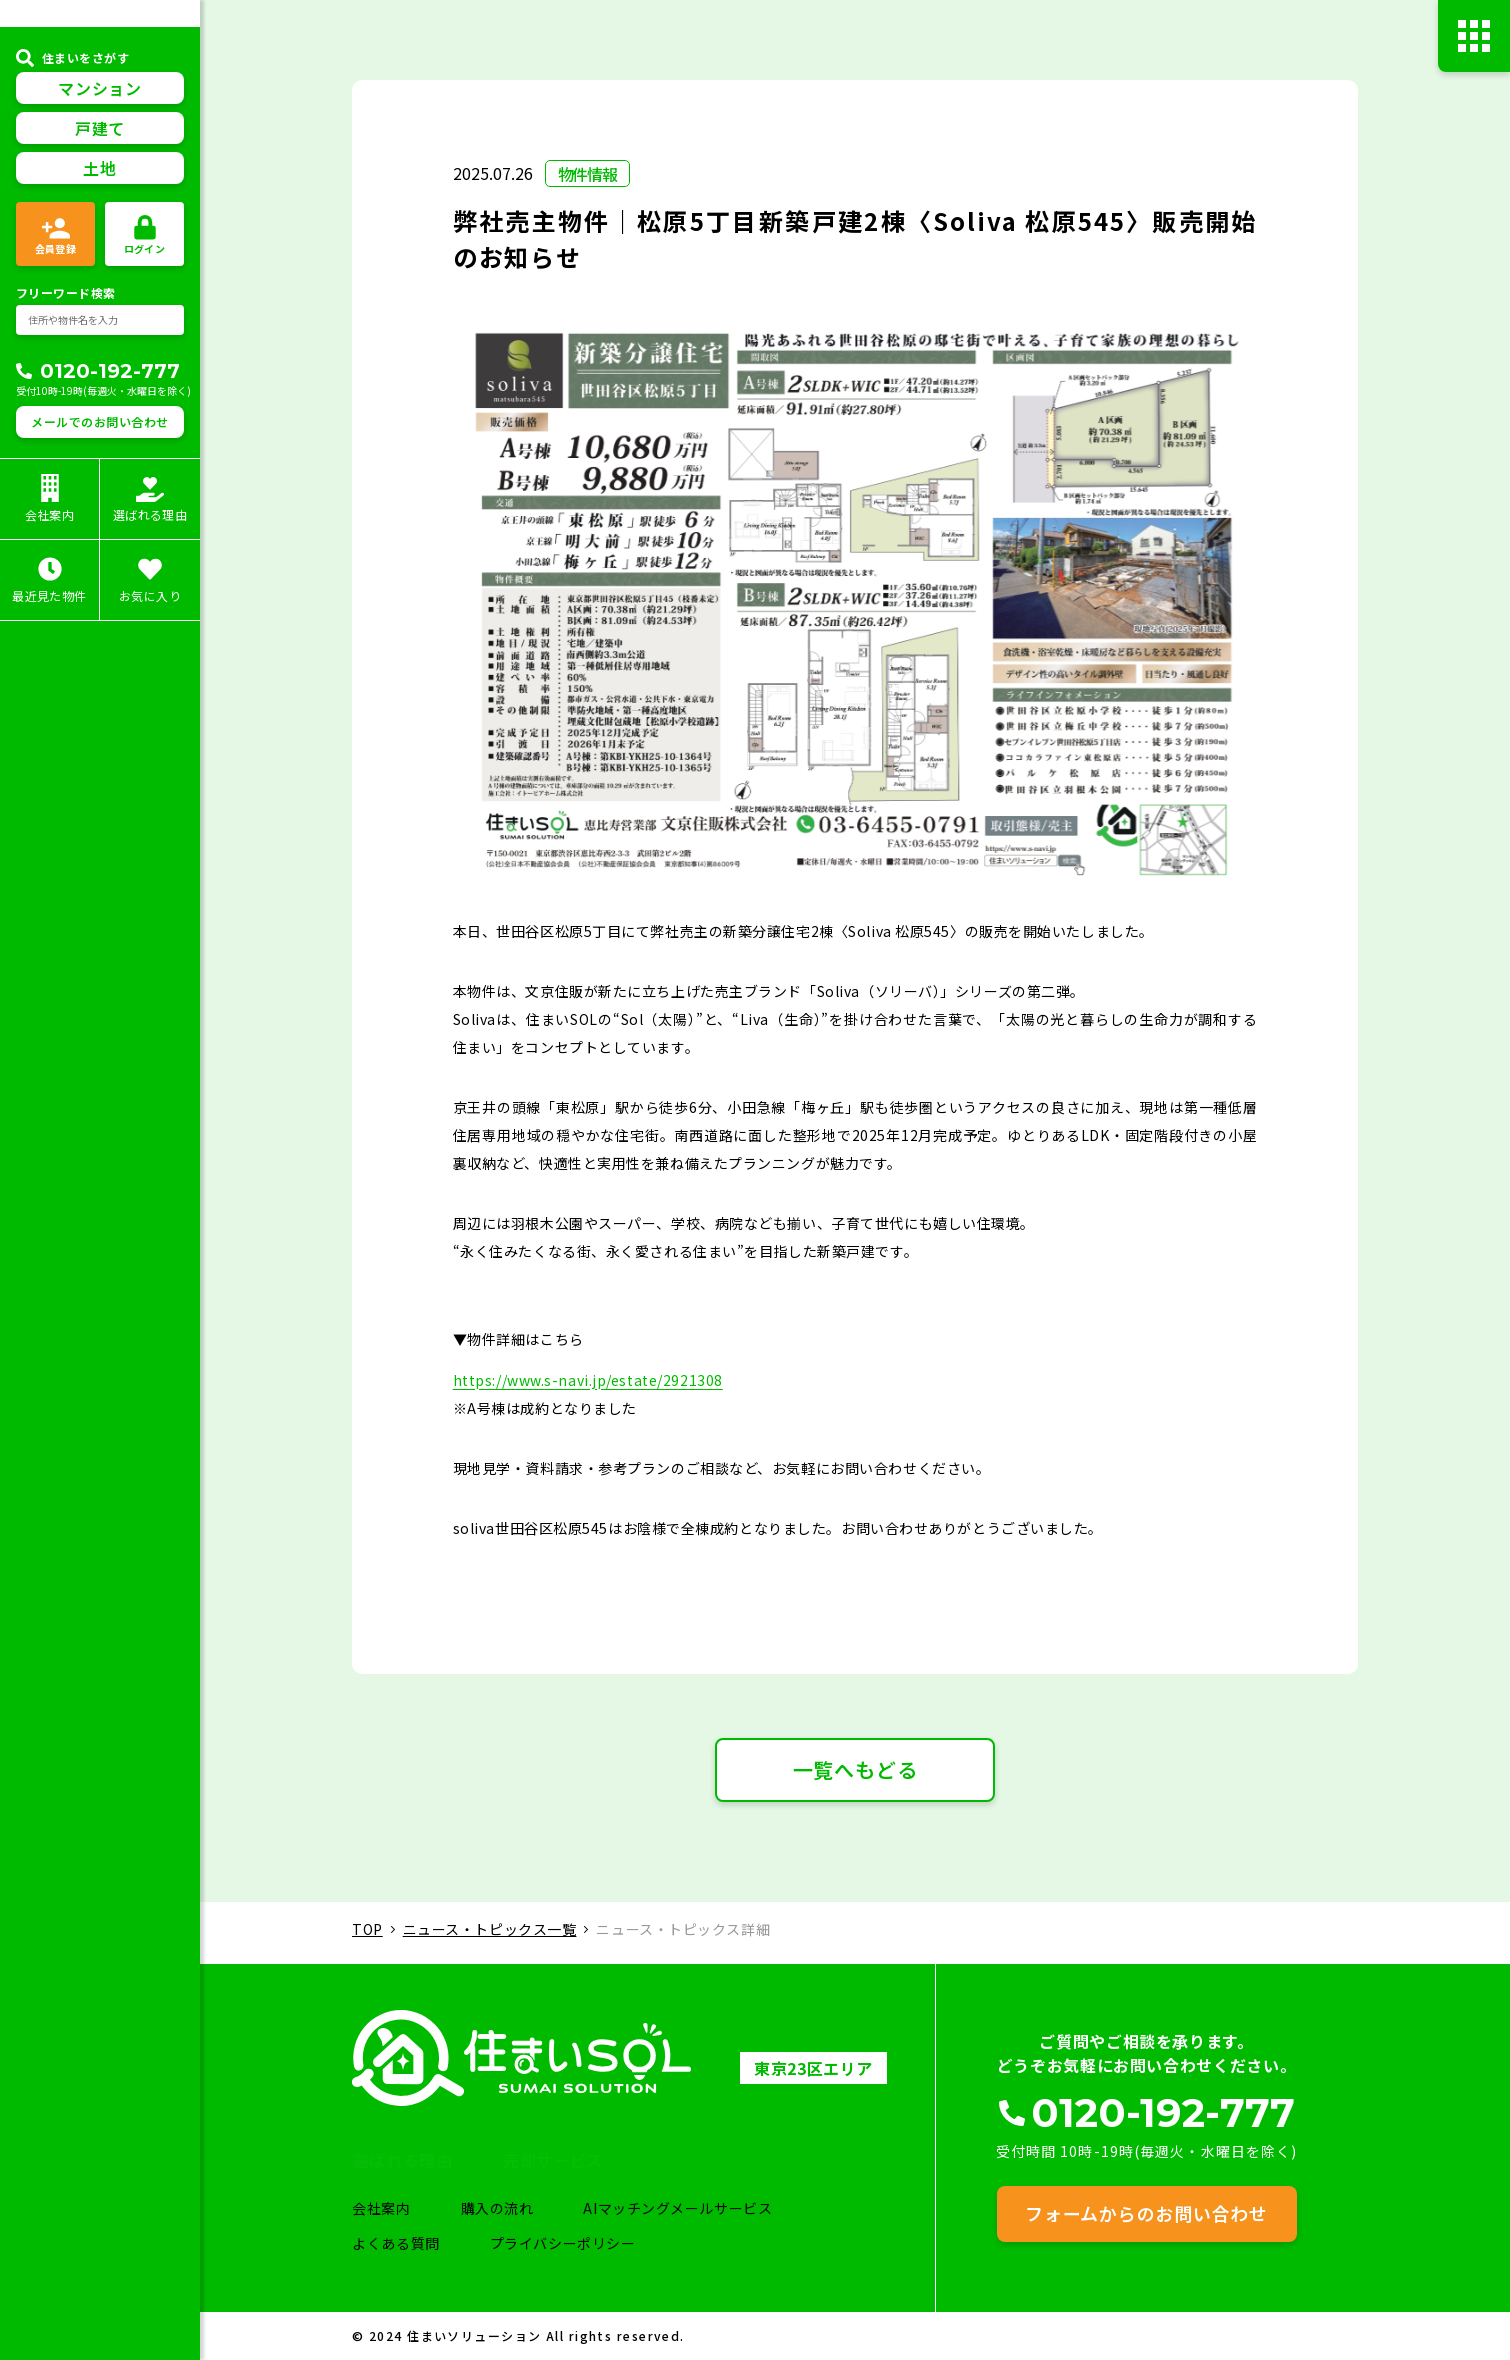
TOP (367, 1933)
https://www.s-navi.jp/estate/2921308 (588, 1384)
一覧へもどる (855, 1773)
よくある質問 (407, 2243)
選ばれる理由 (435, 2158)
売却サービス (614, 2158)
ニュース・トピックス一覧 (490, 1933)
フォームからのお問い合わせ (1146, 2212)
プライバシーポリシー (576, 2243)
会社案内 (393, 2208)
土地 (99, 210)
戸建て (100, 170)
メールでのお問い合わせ (99, 463)
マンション (99, 130)
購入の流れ (510, 2208)
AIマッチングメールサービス (693, 2208)
